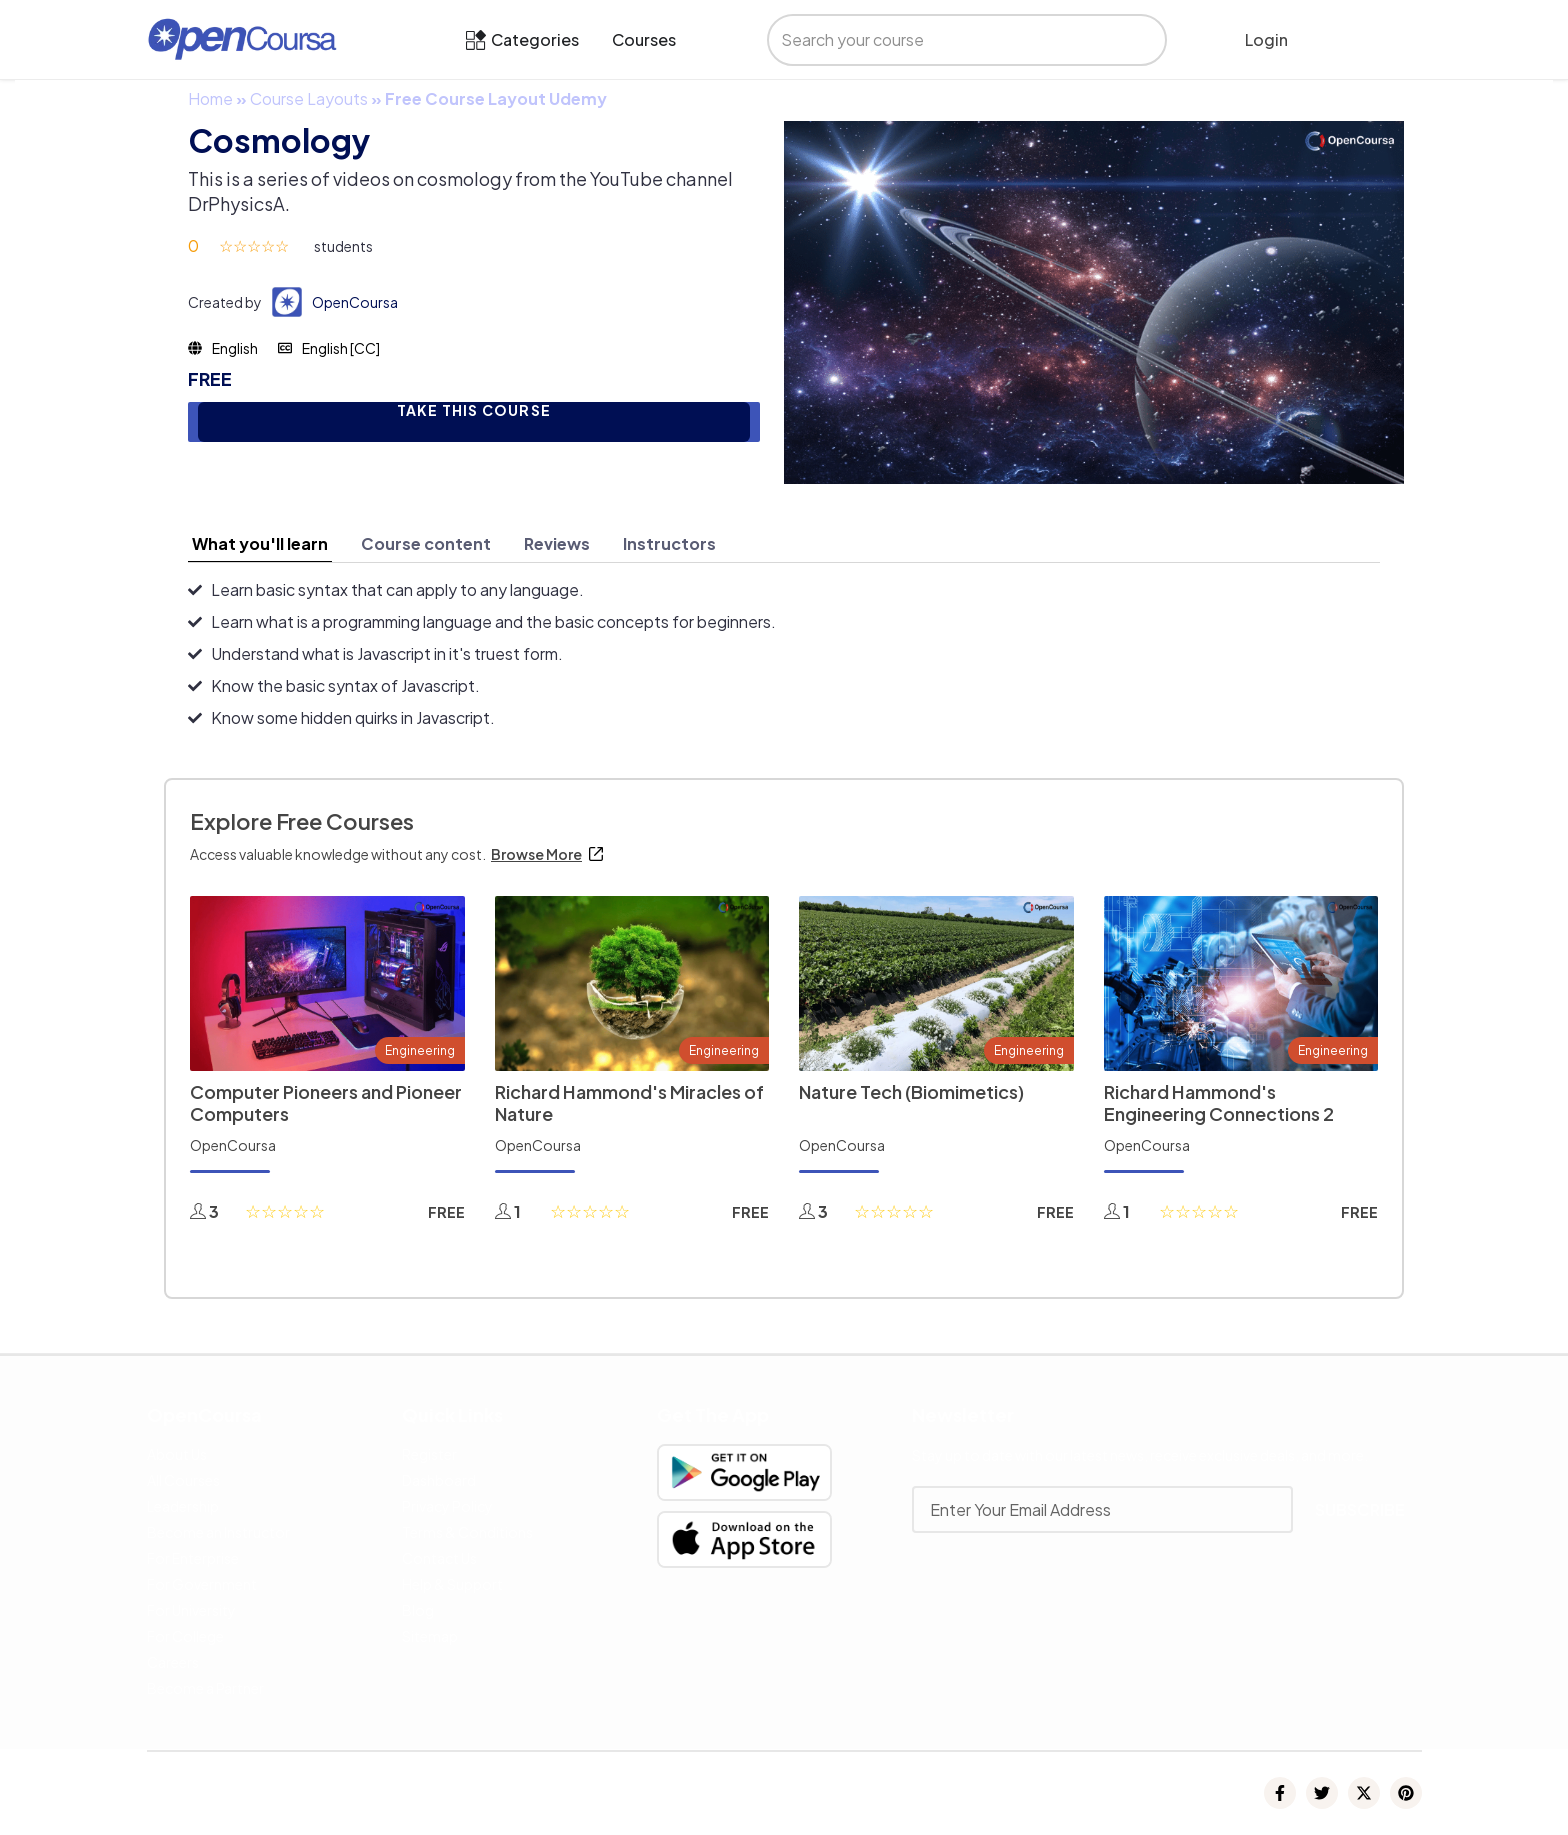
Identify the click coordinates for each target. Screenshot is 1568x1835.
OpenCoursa (355, 302)
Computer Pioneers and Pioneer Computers (326, 1103)
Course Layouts (309, 98)
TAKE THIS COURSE (474, 410)
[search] (949, 40)
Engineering (420, 1050)
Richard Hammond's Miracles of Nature (629, 1103)
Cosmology (279, 140)
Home (210, 98)
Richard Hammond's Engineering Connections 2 (1219, 1103)
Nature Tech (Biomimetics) (911, 1091)
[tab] (260, 544)
